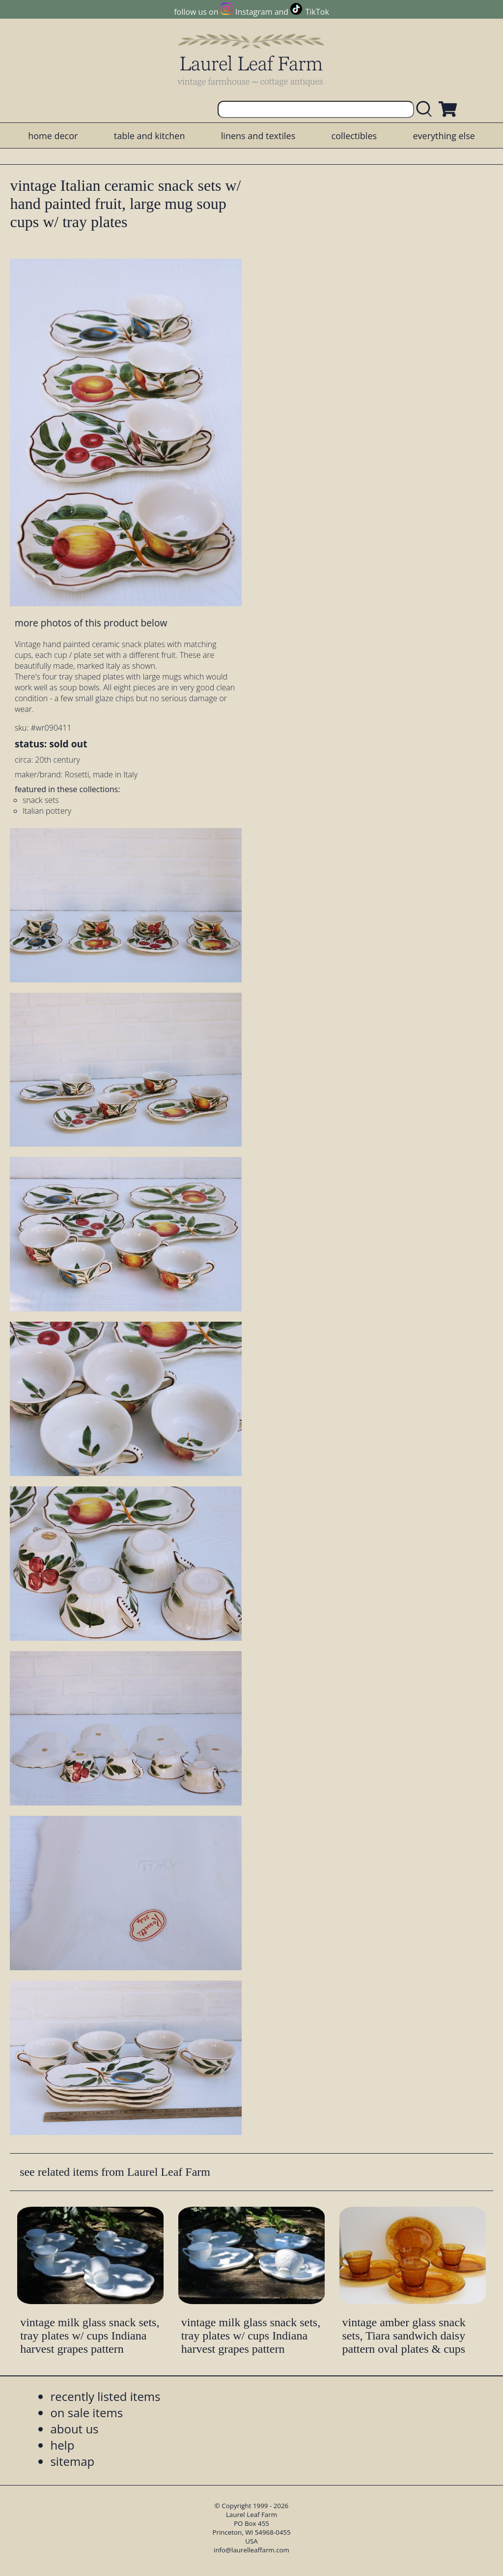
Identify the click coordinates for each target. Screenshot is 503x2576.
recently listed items (105, 2396)
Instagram (253, 11)
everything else (444, 136)
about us (74, 2429)
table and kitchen (149, 136)
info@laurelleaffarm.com (251, 2550)
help (62, 2445)
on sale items (86, 2412)
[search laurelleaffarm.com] (426, 109)
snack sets (41, 800)
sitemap (72, 2461)
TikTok (317, 11)
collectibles (354, 136)
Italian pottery (47, 810)
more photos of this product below (91, 622)
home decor (53, 136)
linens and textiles (258, 136)
